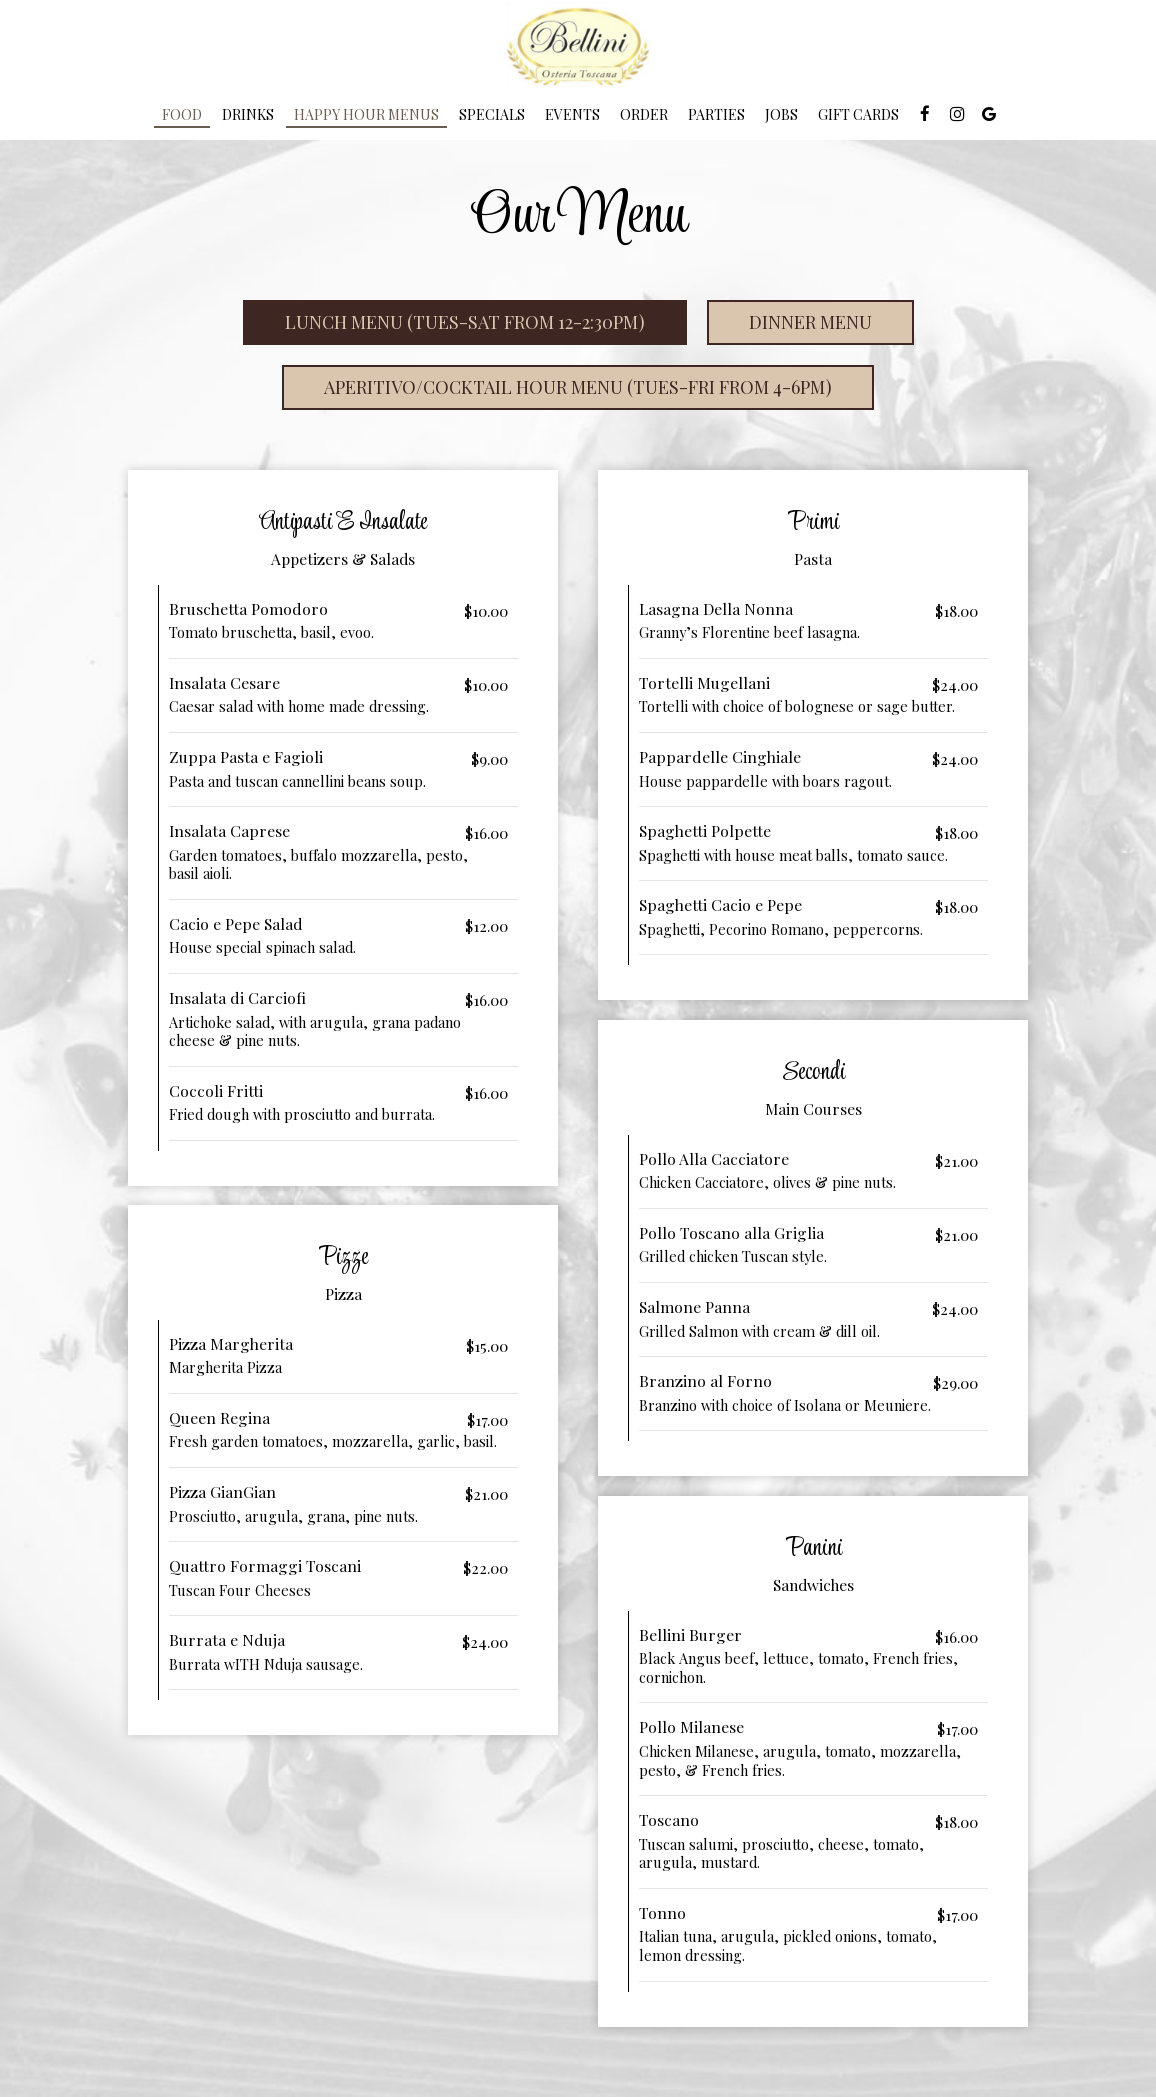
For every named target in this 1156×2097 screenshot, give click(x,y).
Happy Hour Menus (366, 114)
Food (182, 114)
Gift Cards (858, 114)
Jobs (781, 114)
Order (644, 114)
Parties (716, 114)
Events (572, 114)
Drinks (248, 114)
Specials (492, 114)
